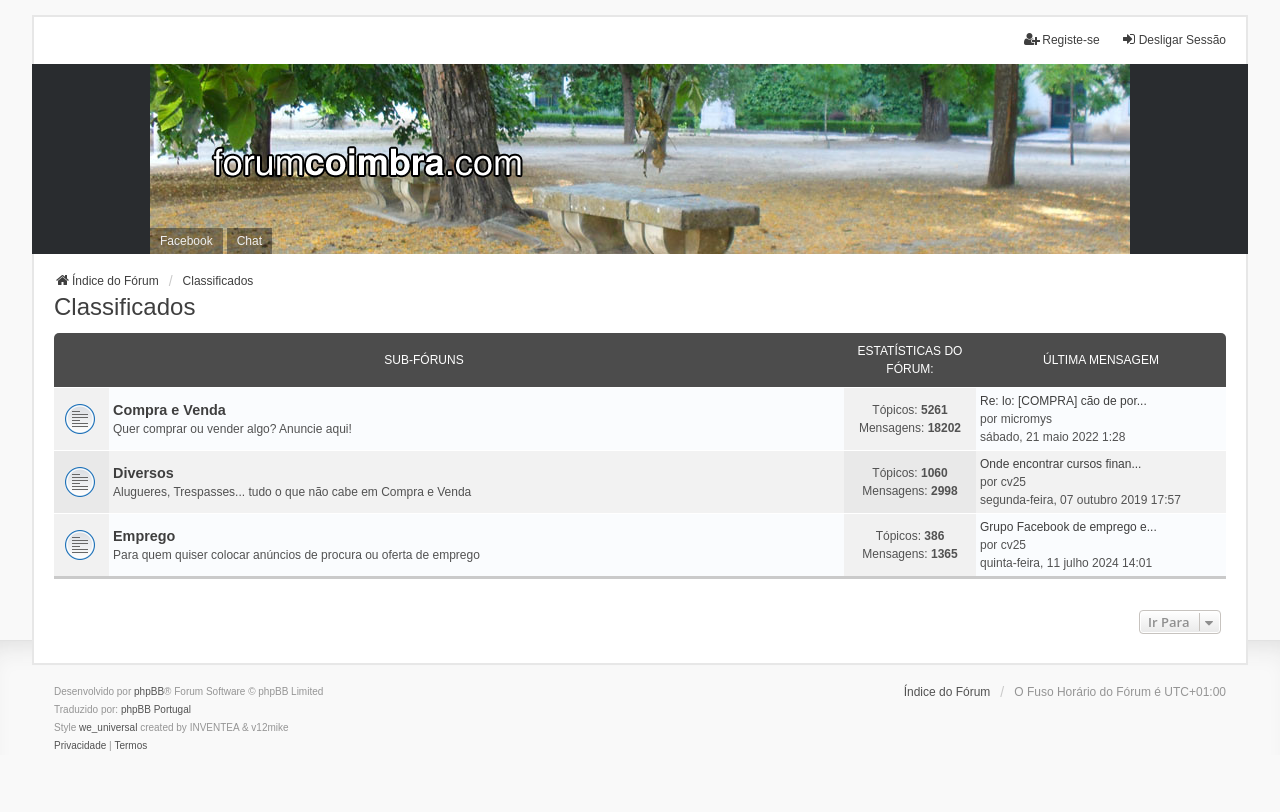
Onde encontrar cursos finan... (1060, 464)
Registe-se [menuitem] (1061, 39)
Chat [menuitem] (249, 241)
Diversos (143, 473)
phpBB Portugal (156, 709)
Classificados (124, 306)
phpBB (149, 691)
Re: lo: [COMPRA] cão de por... (1063, 401)
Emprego (144, 536)
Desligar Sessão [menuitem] (1173, 39)
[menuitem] (80, 746)
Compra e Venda (169, 410)
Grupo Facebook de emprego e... (1068, 527)
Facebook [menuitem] (186, 241)
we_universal (108, 727)
